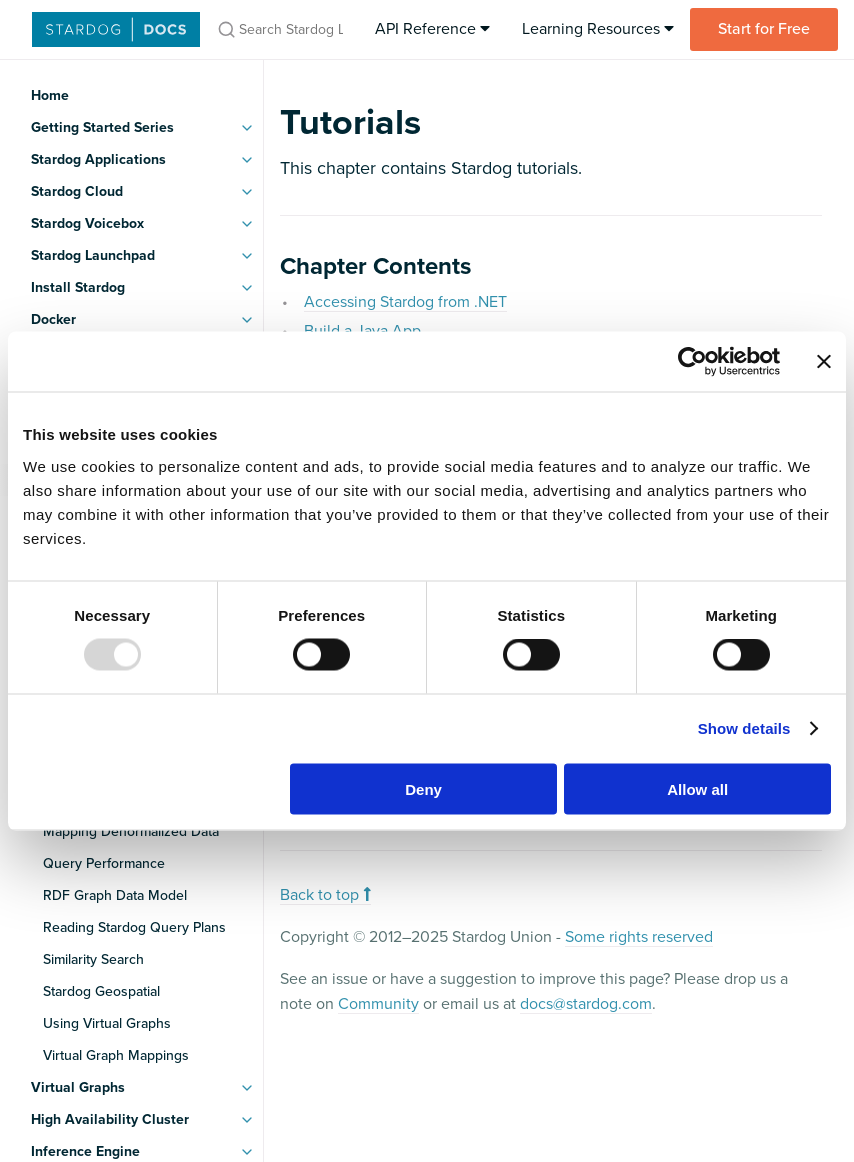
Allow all (697, 788)
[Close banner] (824, 362)
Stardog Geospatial (101, 991)
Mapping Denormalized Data (131, 831)
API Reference (432, 29)
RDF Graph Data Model (115, 895)
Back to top (325, 895)
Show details (744, 728)
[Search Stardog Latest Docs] (279, 29)
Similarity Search (93, 959)
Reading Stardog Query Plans (134, 927)
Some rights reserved (639, 937)
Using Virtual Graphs (107, 1023)
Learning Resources (598, 29)
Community (378, 1004)
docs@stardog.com (586, 1004)
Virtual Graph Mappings (116, 1055)
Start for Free (764, 29)
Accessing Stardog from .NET (405, 302)
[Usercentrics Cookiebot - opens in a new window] (692, 362)
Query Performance (104, 863)
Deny (423, 788)
